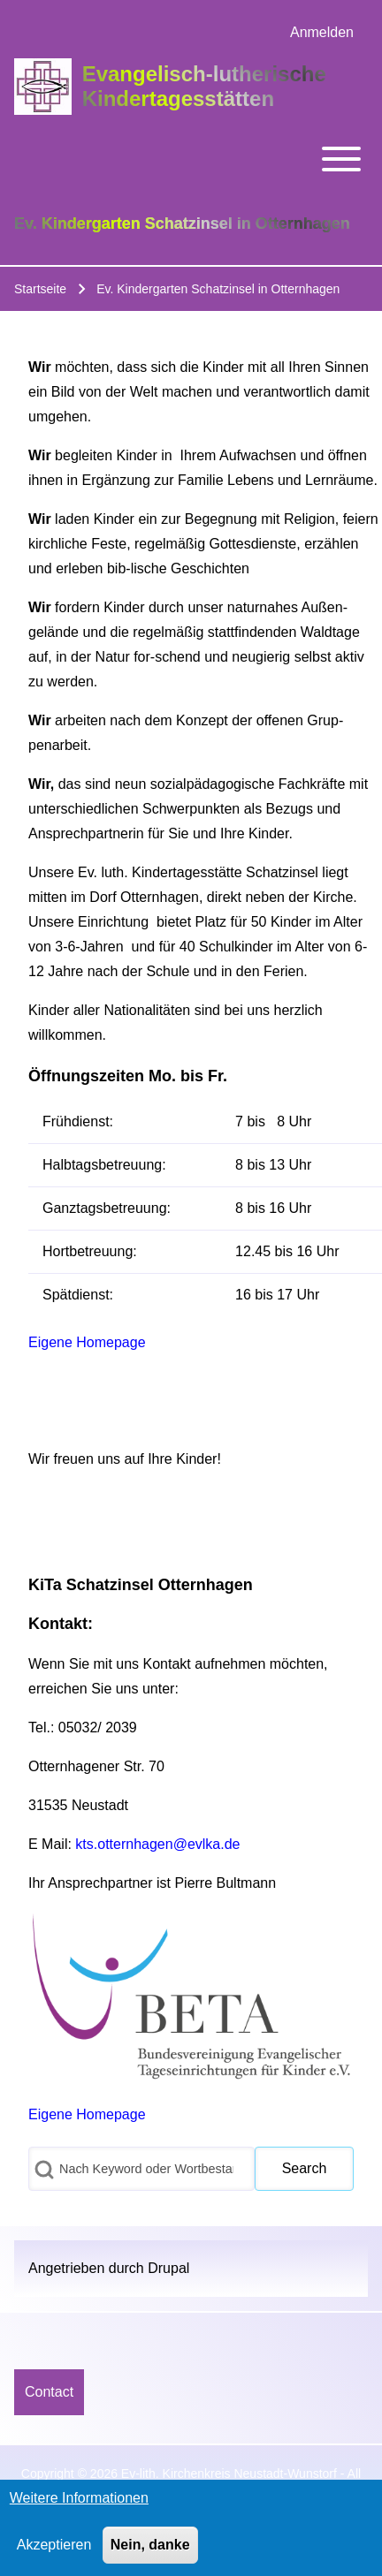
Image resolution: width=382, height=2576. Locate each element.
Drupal (168, 2268)
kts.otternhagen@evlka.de (157, 1844)
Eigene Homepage (87, 1342)
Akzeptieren (54, 2552)
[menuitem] (322, 32)
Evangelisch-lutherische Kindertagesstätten (204, 86)
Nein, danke (150, 2552)
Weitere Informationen (79, 2505)
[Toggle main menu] (191, 159)
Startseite (40, 289)
